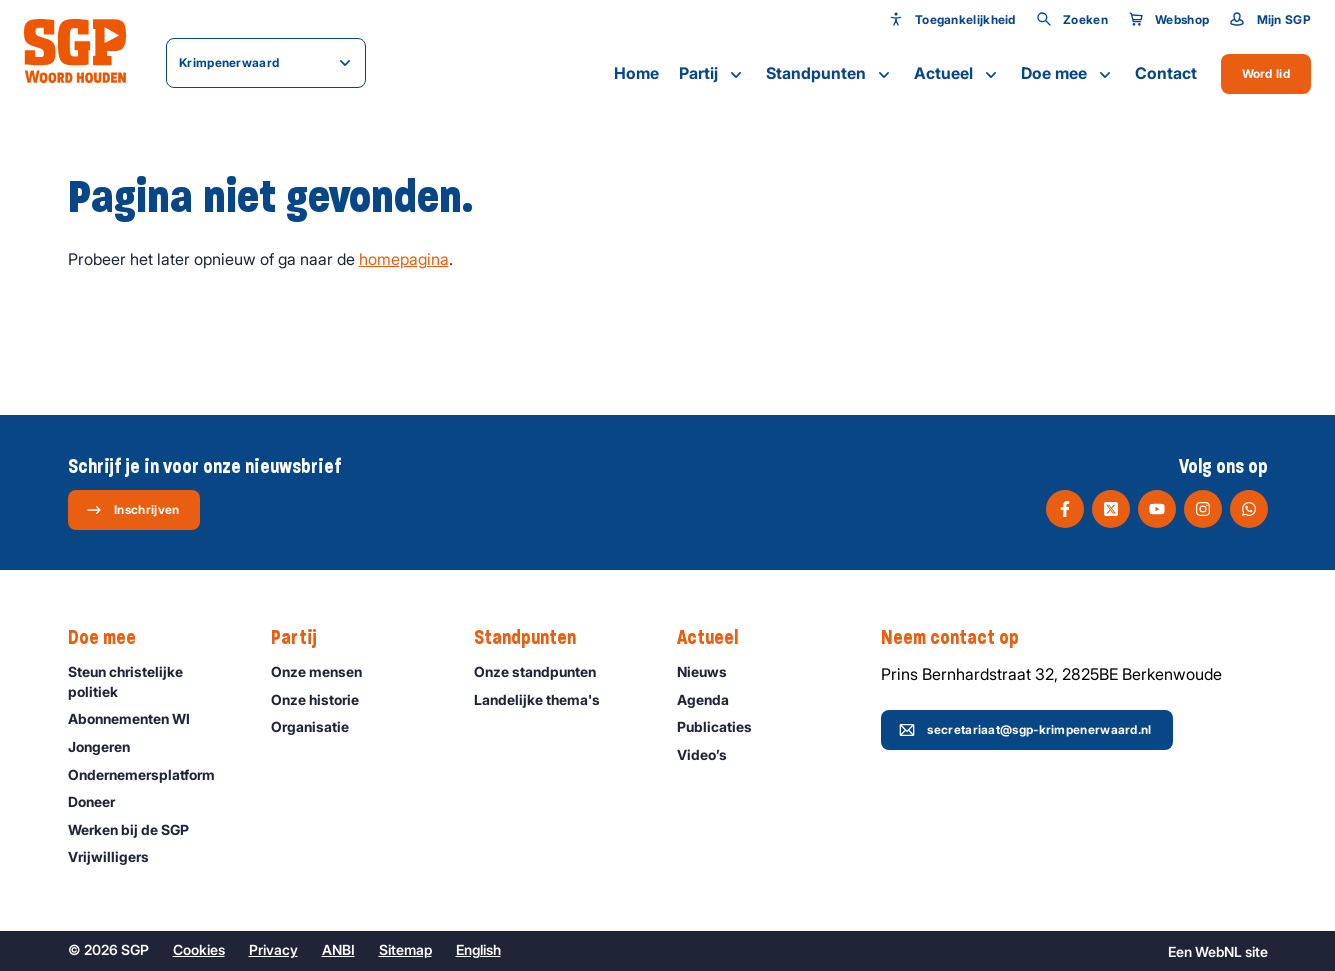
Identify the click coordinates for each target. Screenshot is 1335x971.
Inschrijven (132, 510)
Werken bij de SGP (137, 829)
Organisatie (319, 726)
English (478, 949)
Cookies (199, 949)
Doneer (100, 801)
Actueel (957, 74)
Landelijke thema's (546, 699)
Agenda (712, 699)
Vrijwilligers (117, 856)
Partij (712, 74)
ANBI (338, 949)
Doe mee (1068, 74)
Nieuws (711, 671)
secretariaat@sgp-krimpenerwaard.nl (1025, 730)
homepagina (404, 259)
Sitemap (405, 949)
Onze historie (324, 699)
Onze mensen (325, 671)
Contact (1166, 73)
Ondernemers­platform (150, 774)
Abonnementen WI (138, 718)
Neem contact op (960, 638)
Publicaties (723, 726)
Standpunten (830, 74)
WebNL (1218, 951)
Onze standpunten (544, 671)
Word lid (1266, 73)
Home (636, 73)
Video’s (711, 754)
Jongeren (108, 746)
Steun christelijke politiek (153, 681)
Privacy (273, 949)
